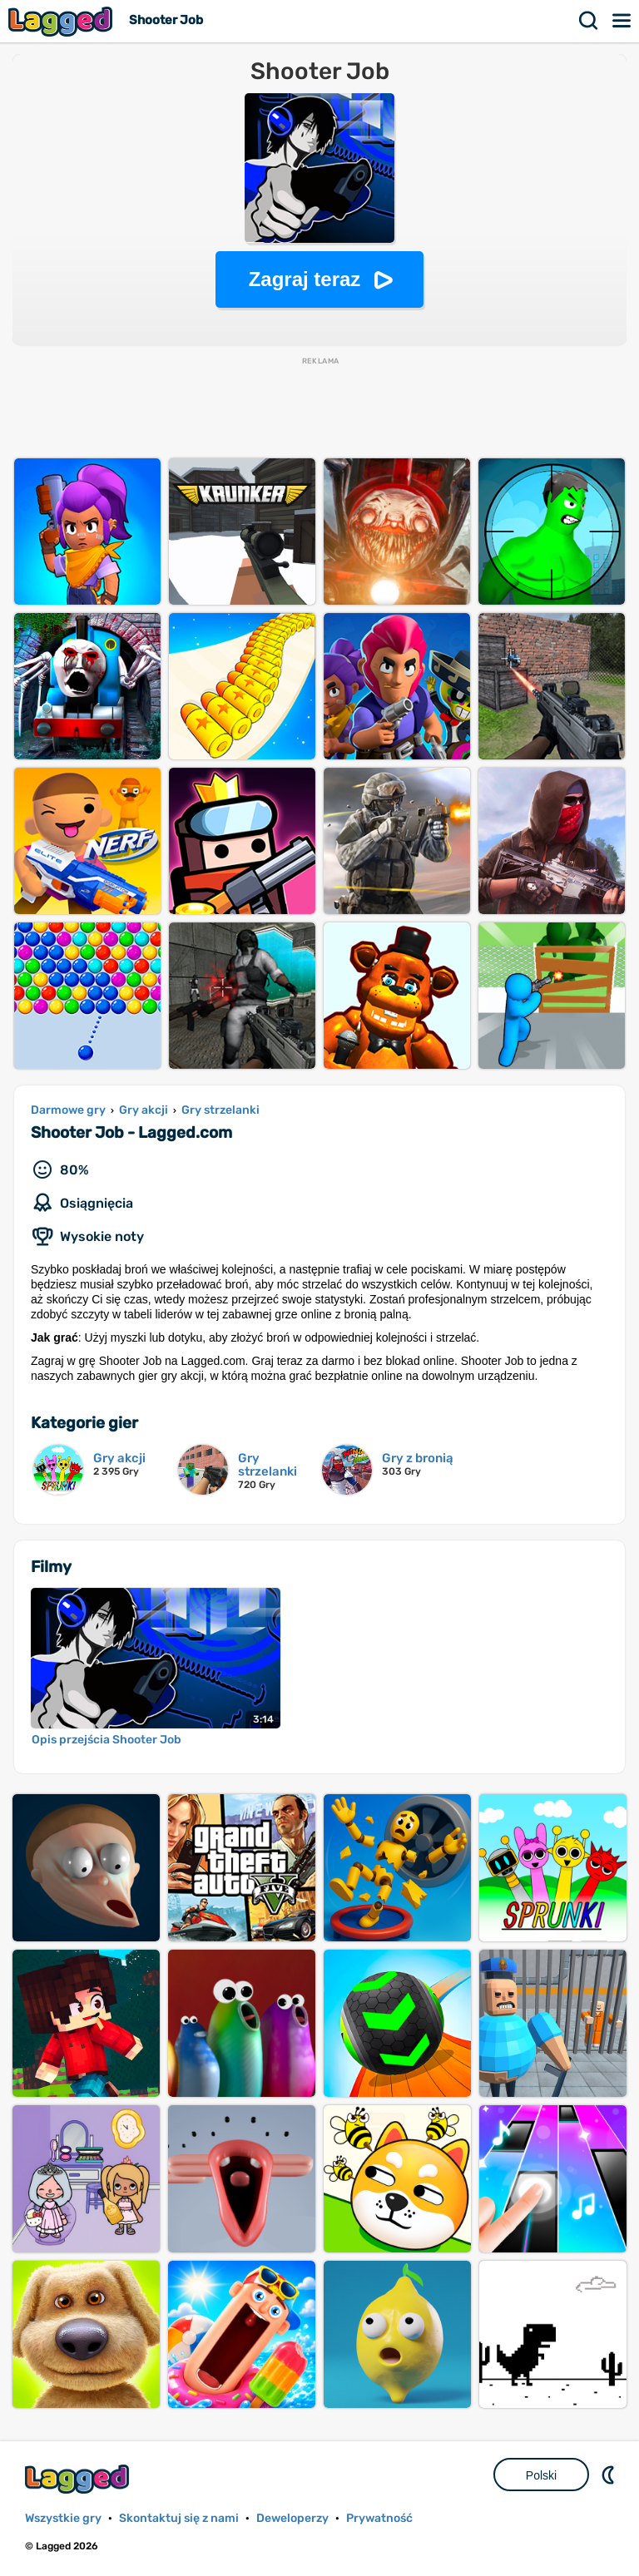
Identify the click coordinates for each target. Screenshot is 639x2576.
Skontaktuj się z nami (179, 2518)
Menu (622, 21)
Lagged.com (79, 2479)
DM (610, 2474)
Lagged (62, 21)
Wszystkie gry (63, 2518)
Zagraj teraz (305, 279)
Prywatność (379, 2518)
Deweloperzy (292, 2518)
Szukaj (589, 21)
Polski (541, 2475)
